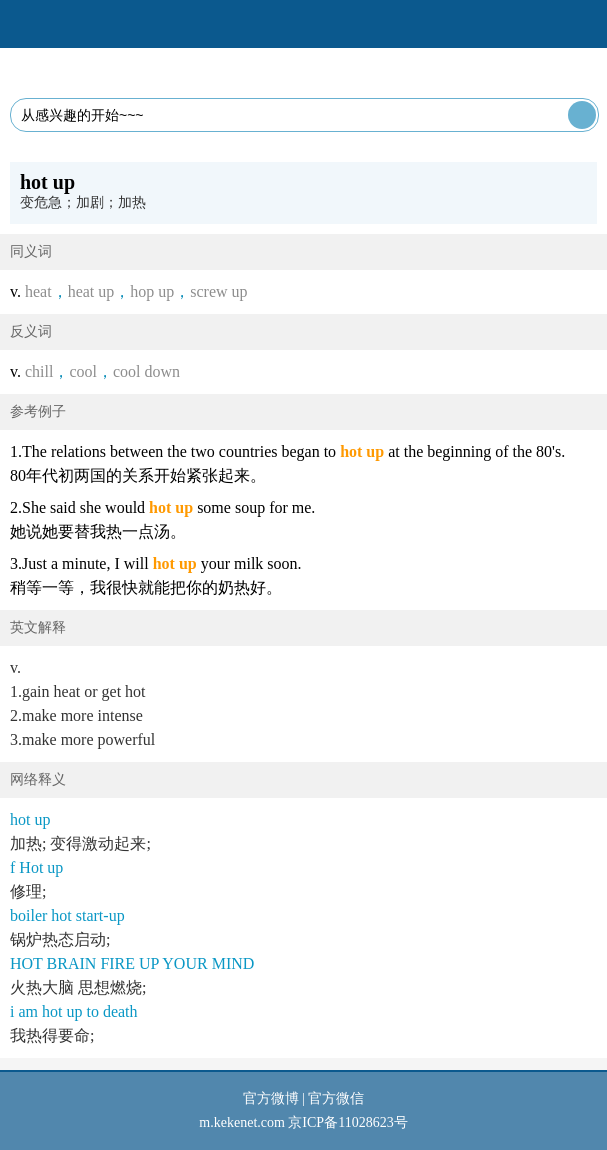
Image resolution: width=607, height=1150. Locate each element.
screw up (218, 291)
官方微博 (271, 1098)
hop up (152, 291)
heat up (91, 291)
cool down (146, 371)
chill (39, 371)
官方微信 (336, 1098)
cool (83, 371)
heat (38, 291)
